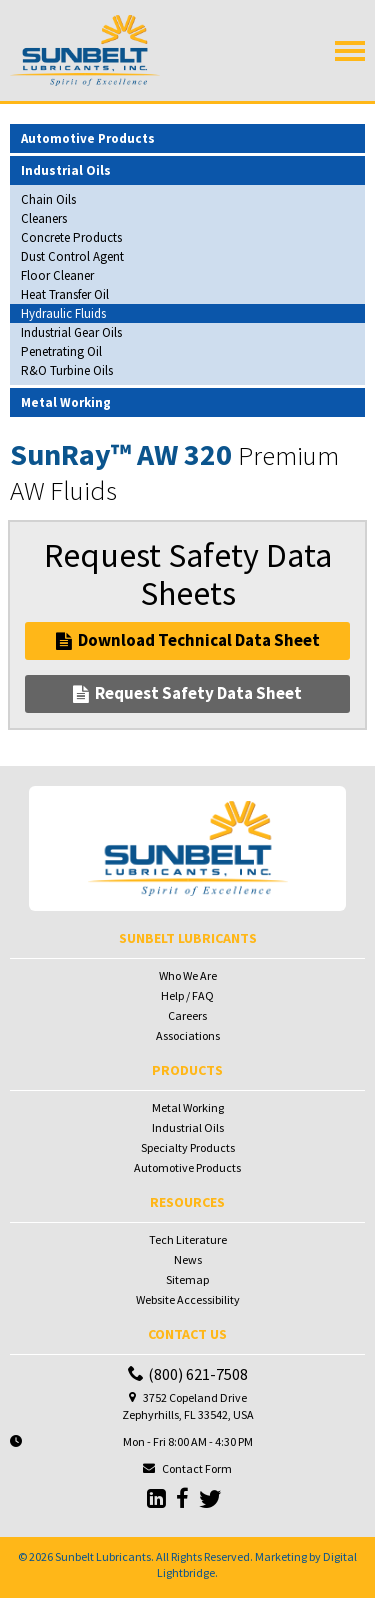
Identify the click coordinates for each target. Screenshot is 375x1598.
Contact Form (197, 1468)
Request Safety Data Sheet (187, 693)
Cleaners (44, 218)
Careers (187, 1015)
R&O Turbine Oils (67, 370)
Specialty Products (188, 1147)
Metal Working (188, 1107)
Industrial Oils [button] (66, 170)
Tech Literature (188, 1239)
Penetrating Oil (61, 351)
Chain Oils (48, 199)
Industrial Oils (188, 1127)
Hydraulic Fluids (63, 313)
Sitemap (187, 1279)
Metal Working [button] (66, 402)
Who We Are (188, 975)
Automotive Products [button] (88, 138)
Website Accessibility (188, 1299)
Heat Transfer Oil (65, 294)
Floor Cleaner (57, 275)
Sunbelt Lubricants (103, 1556)
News (188, 1259)
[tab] (187, 138)
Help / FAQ (187, 995)
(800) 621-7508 (188, 1374)
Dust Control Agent (72, 256)
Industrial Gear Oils (71, 332)
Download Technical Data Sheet (188, 640)
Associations (188, 1035)
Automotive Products (187, 1167)
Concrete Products (71, 237)
